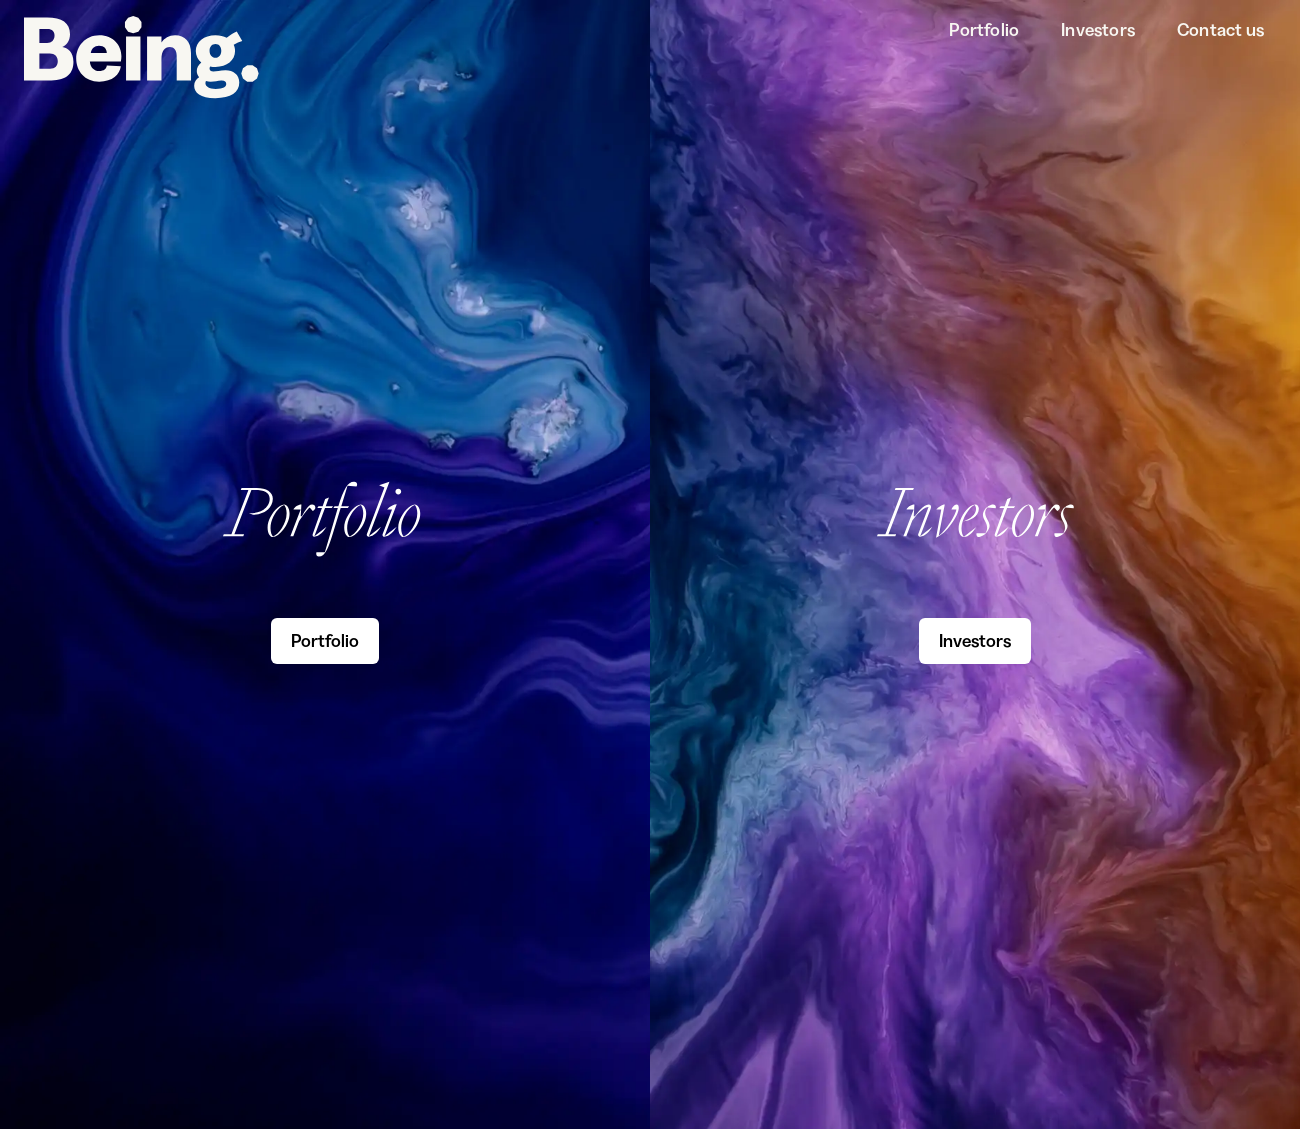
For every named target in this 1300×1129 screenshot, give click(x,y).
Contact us (1220, 30)
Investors (1098, 30)
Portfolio (984, 30)
